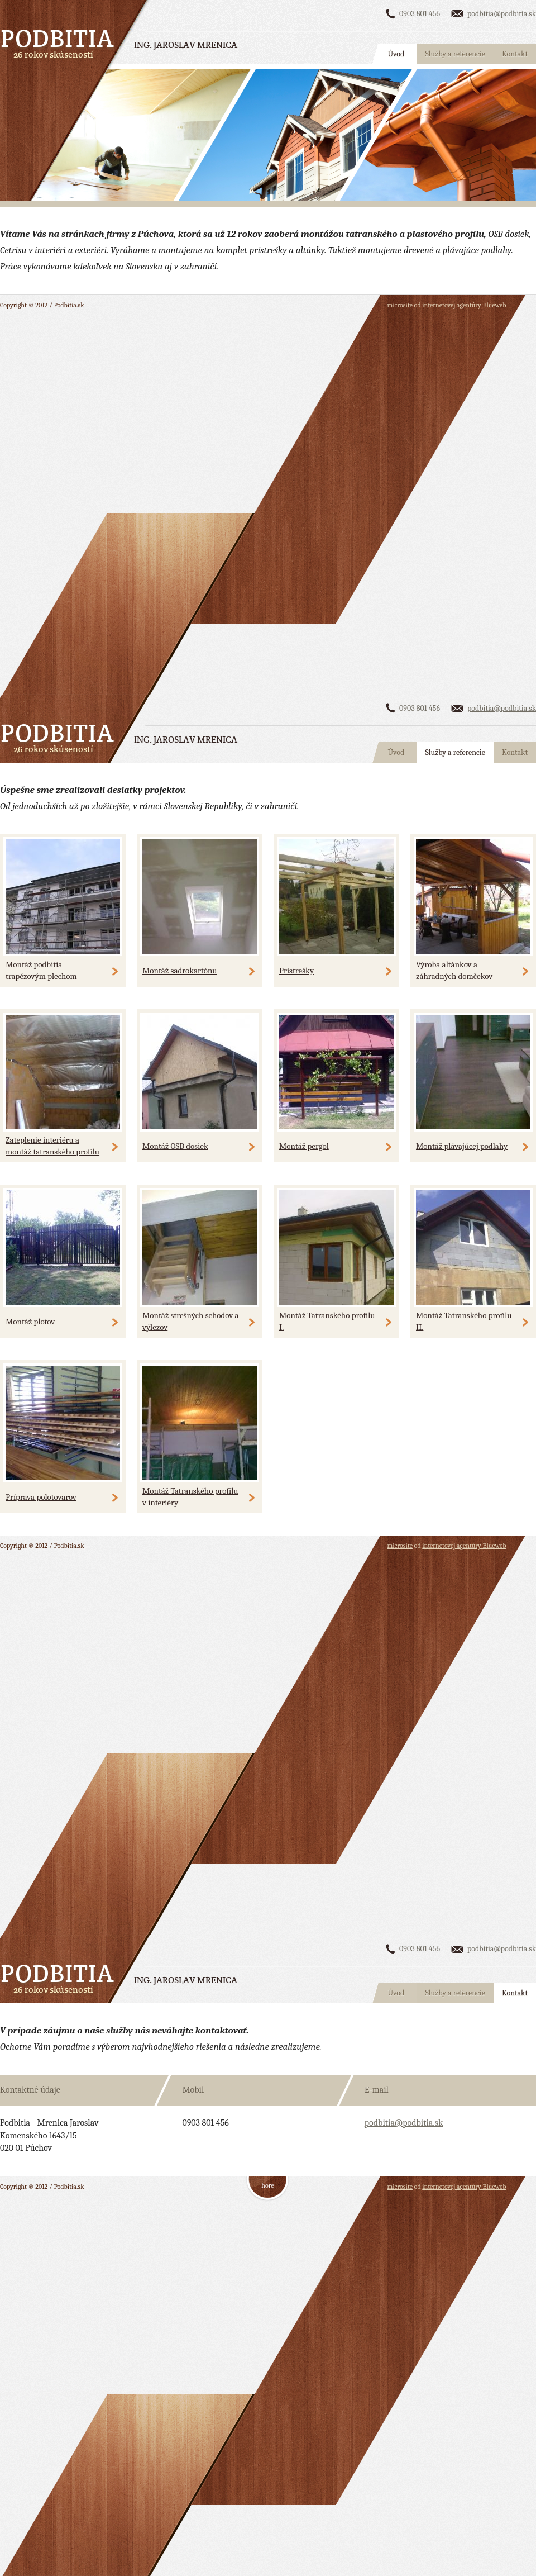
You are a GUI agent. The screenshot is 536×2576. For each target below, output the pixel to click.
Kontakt (515, 54)
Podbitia (57, 38)
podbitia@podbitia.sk (501, 13)
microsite (400, 305)
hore (267, 2185)
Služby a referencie (455, 54)
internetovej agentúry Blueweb (464, 305)
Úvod (395, 54)
